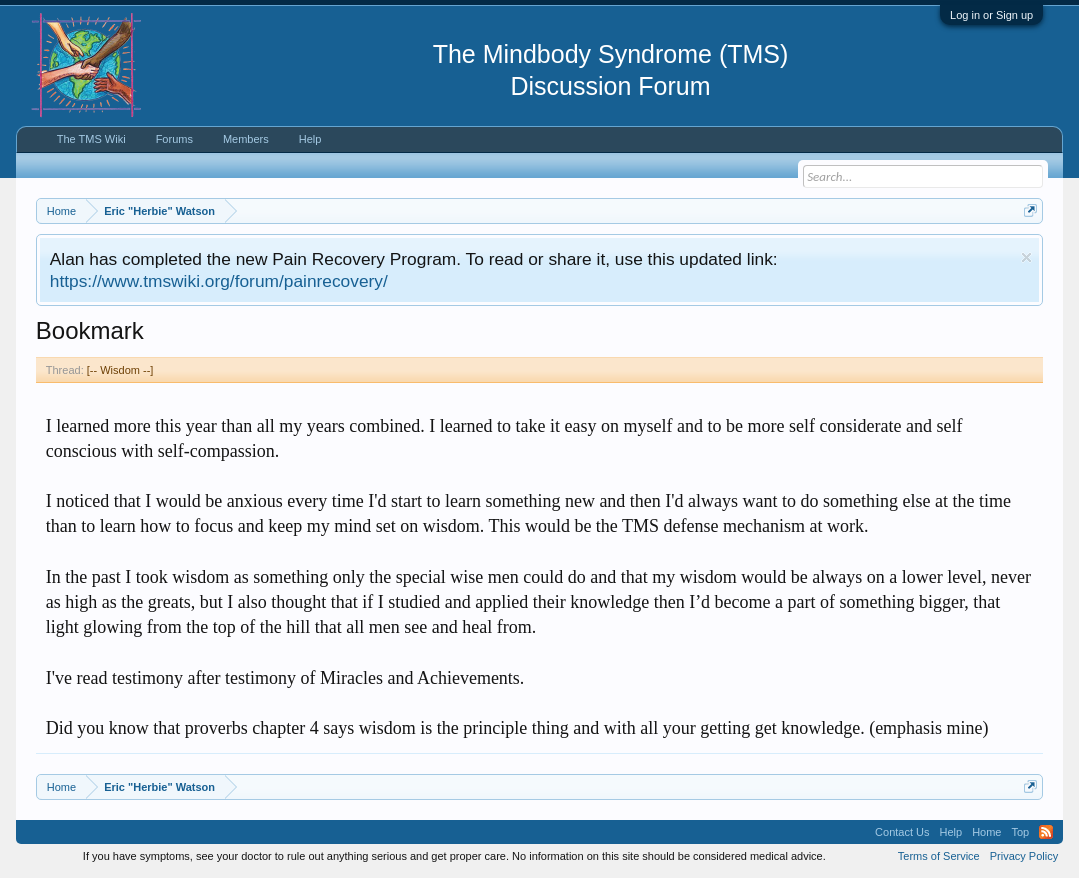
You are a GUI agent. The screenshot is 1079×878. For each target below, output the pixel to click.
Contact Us (902, 832)
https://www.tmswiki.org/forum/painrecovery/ (219, 281)
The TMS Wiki (91, 139)
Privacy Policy (1024, 856)
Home (986, 832)
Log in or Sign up (991, 15)
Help (310, 139)
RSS (1046, 832)
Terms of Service (939, 856)
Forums (174, 139)
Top (1020, 832)
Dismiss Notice (1026, 257)
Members (246, 139)
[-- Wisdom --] (120, 370)
